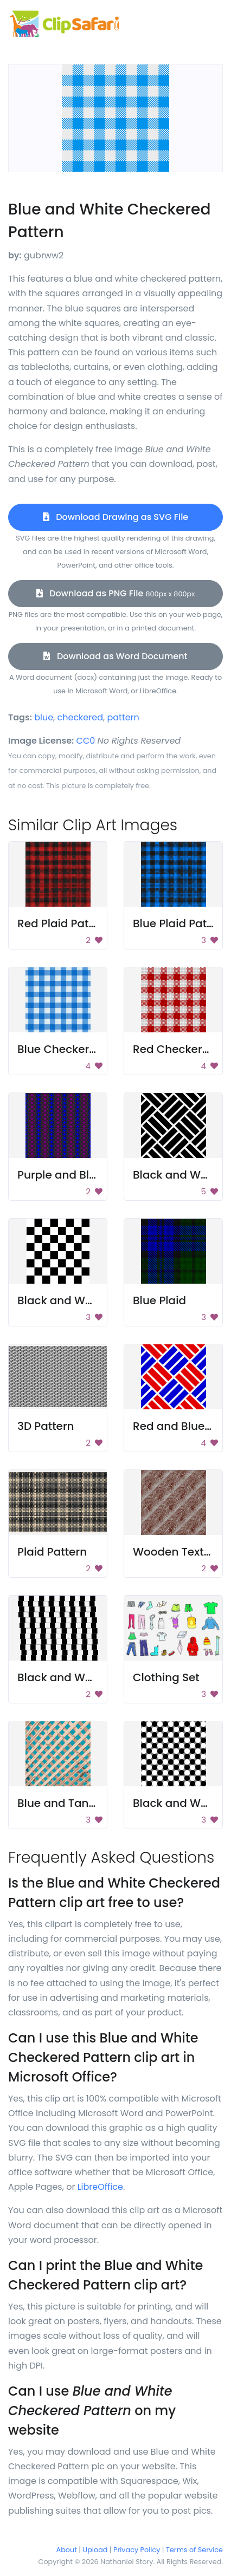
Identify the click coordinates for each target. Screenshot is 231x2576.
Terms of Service (194, 2549)
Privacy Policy (136, 2549)
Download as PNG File (115, 593)
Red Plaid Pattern (64, 923)
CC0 (85, 740)
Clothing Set (166, 1677)
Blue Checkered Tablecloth (90, 1049)
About (66, 2549)
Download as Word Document (115, 656)
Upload (95, 2549)
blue (43, 717)
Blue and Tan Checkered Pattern (105, 1803)
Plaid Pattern (52, 1551)
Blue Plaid (159, 1300)
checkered (80, 717)
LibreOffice (100, 2187)
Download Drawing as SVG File (115, 517)
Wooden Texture (177, 1551)
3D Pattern (45, 1426)
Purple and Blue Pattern (81, 1174)
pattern (123, 717)
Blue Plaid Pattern (181, 923)
